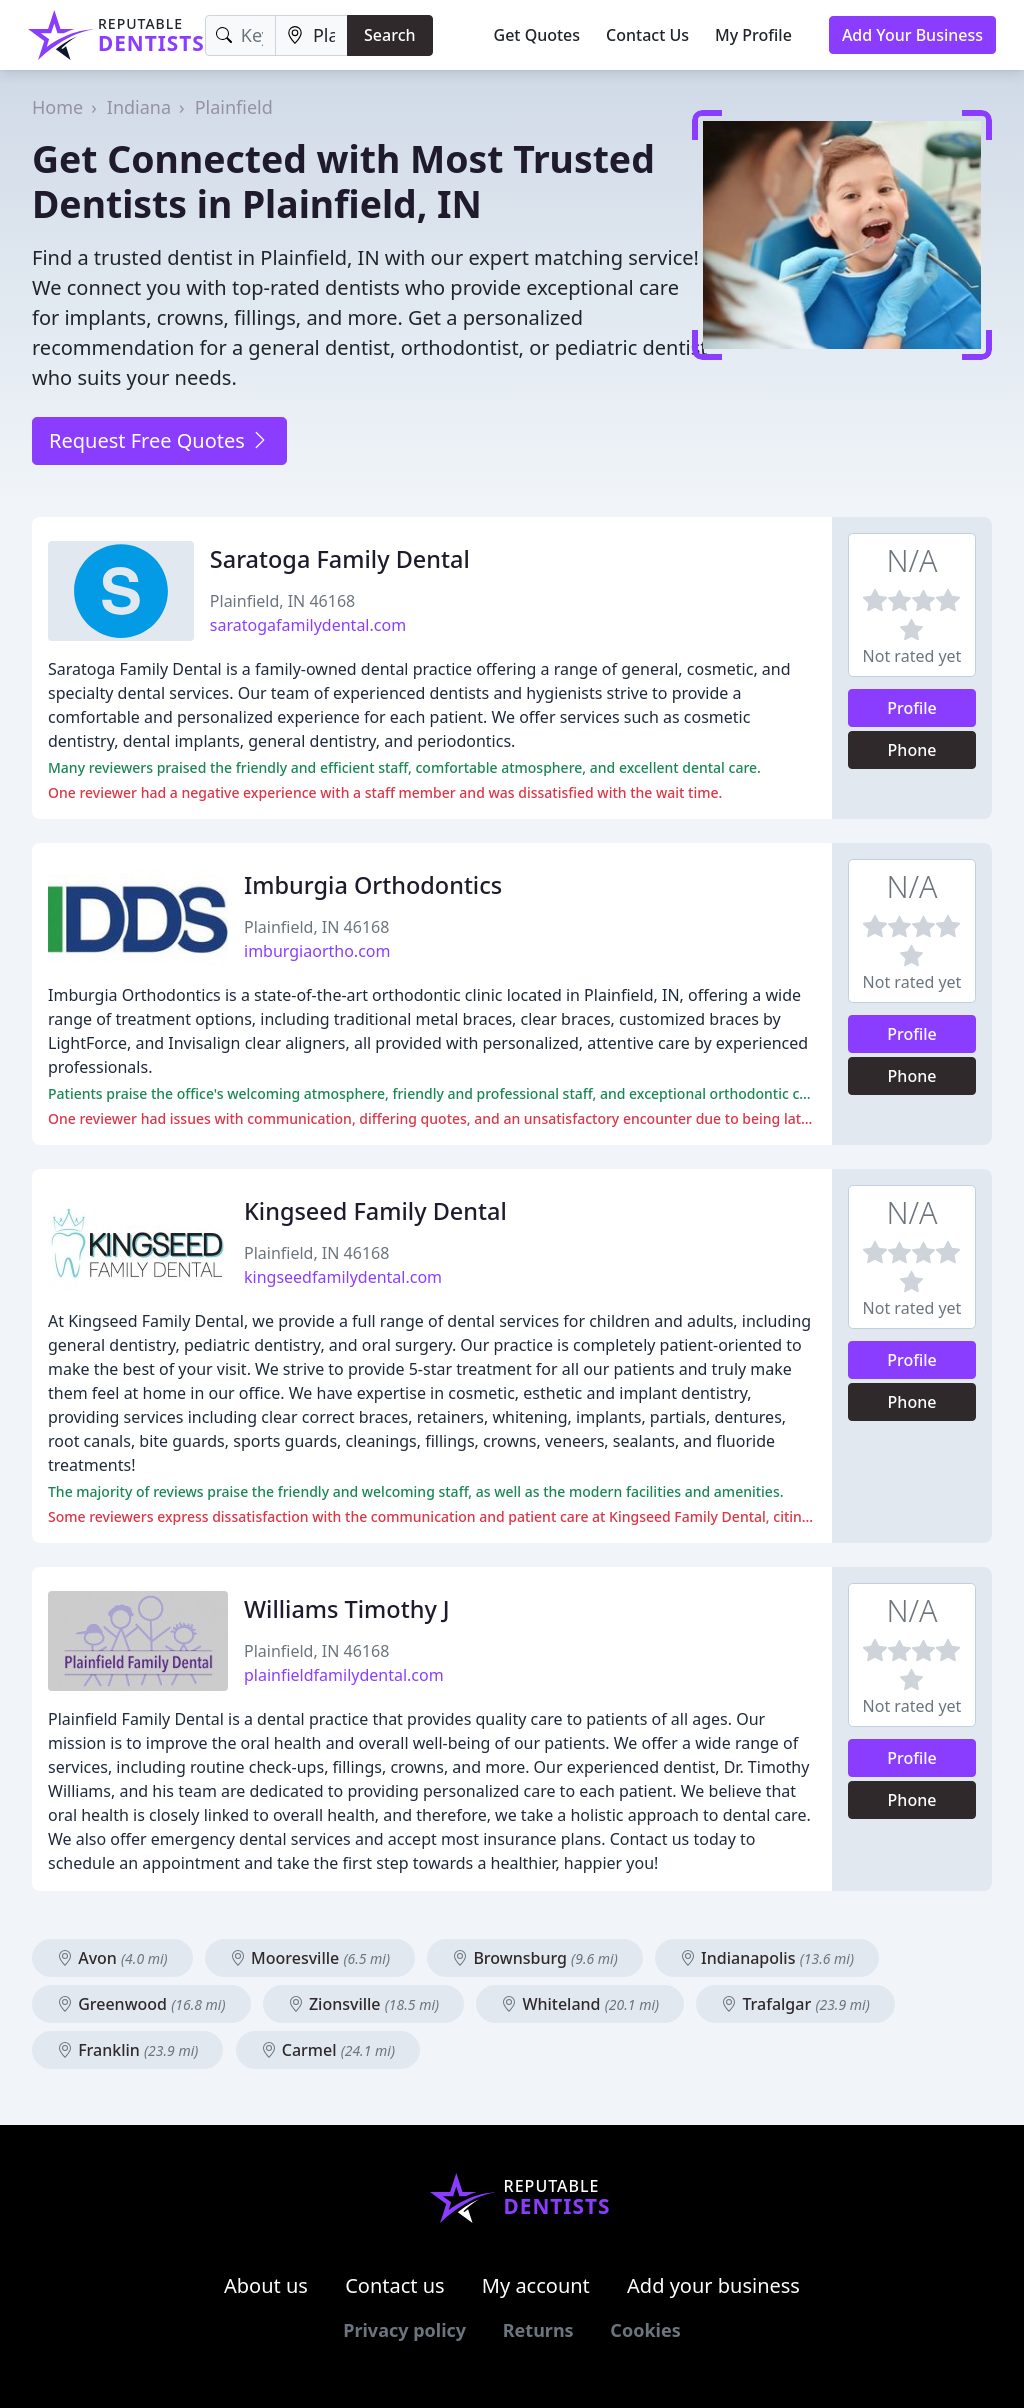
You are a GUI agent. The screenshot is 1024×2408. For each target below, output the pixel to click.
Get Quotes (537, 35)
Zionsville (363, 2004)
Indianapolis (767, 1958)
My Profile (753, 35)
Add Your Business (912, 35)
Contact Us (647, 35)
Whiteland (580, 2004)
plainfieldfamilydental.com (344, 1675)
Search (389, 35)
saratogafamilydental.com (308, 625)
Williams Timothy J (347, 1609)
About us (266, 2285)
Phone (912, 750)
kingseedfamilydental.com (343, 1277)
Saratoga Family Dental (340, 559)
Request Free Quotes (159, 440)
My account (536, 2285)
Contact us (395, 2285)
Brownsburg (535, 1958)
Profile (912, 708)
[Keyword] (240, 35)
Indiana (139, 107)
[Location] (311, 35)
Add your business (713, 2285)
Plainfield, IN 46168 (282, 601)
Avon (112, 1958)
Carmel (328, 2050)
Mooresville (310, 1958)
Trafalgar (795, 2004)
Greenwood (141, 2004)
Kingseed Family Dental (375, 1211)
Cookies (645, 2330)
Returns (538, 2330)
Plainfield (234, 107)
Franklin (127, 2050)
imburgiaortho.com (317, 951)
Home (57, 107)
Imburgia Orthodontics (373, 885)
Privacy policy (404, 2330)
